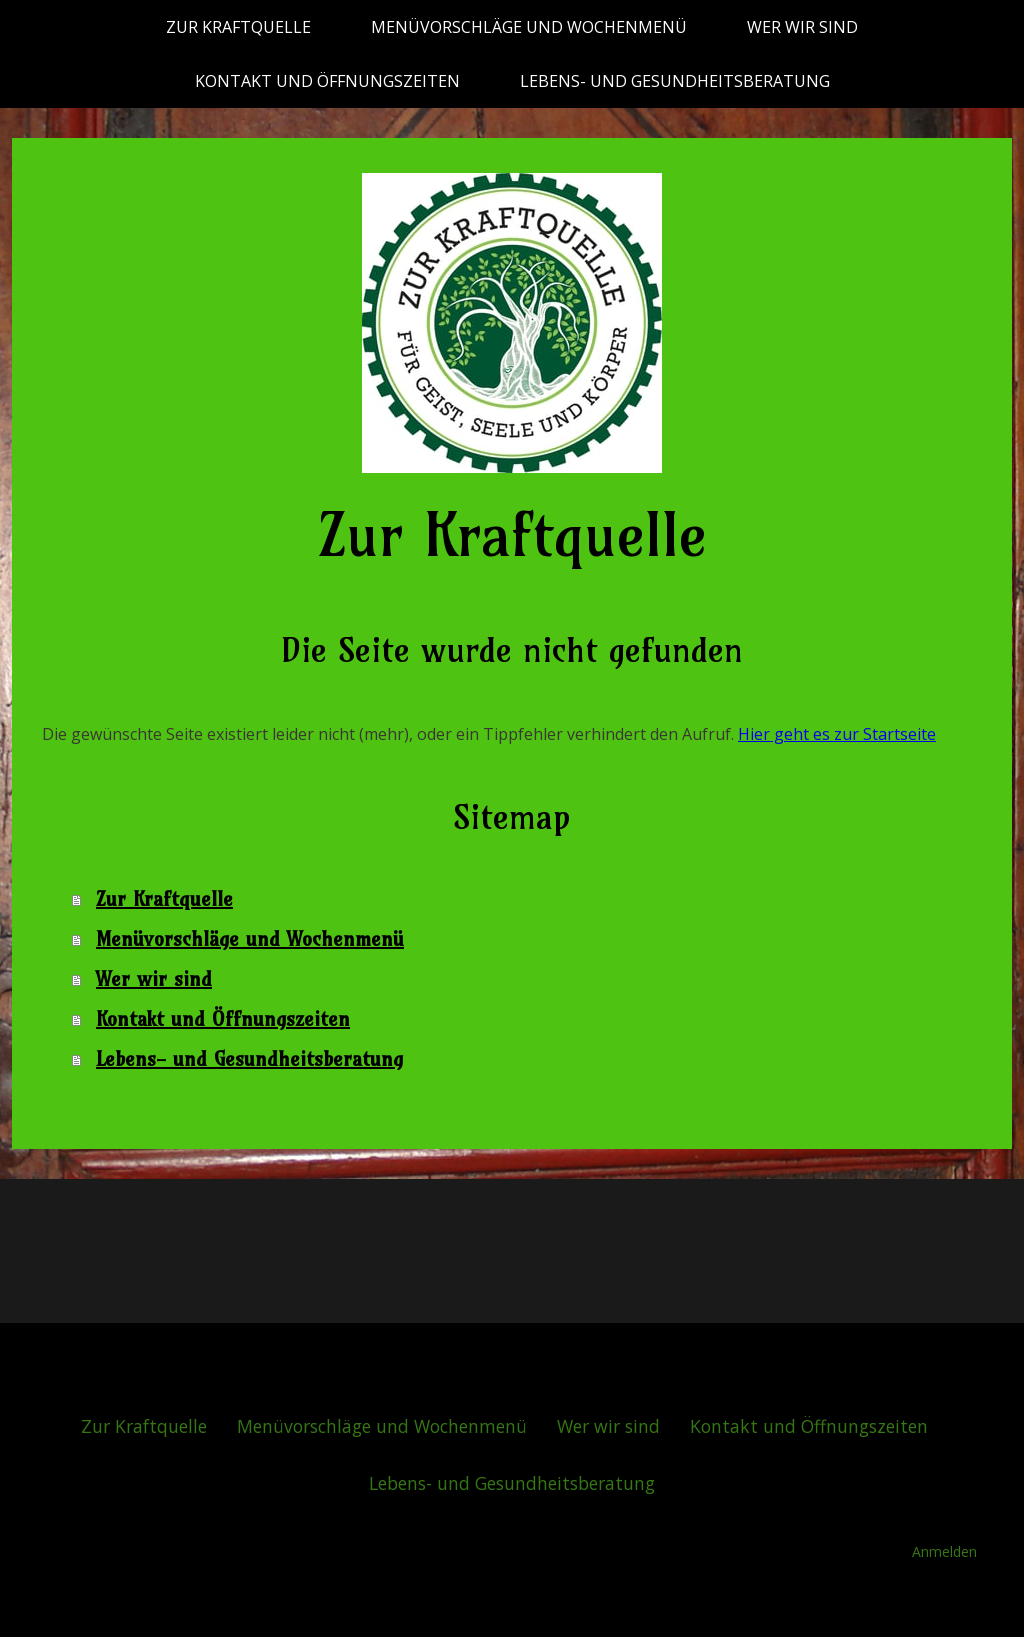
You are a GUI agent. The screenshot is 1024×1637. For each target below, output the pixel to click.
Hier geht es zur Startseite (837, 734)
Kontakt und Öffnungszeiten (327, 81)
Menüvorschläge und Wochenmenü (529, 27)
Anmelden (944, 1551)
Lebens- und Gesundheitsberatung (675, 81)
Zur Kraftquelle (238, 27)
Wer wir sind (802, 27)
